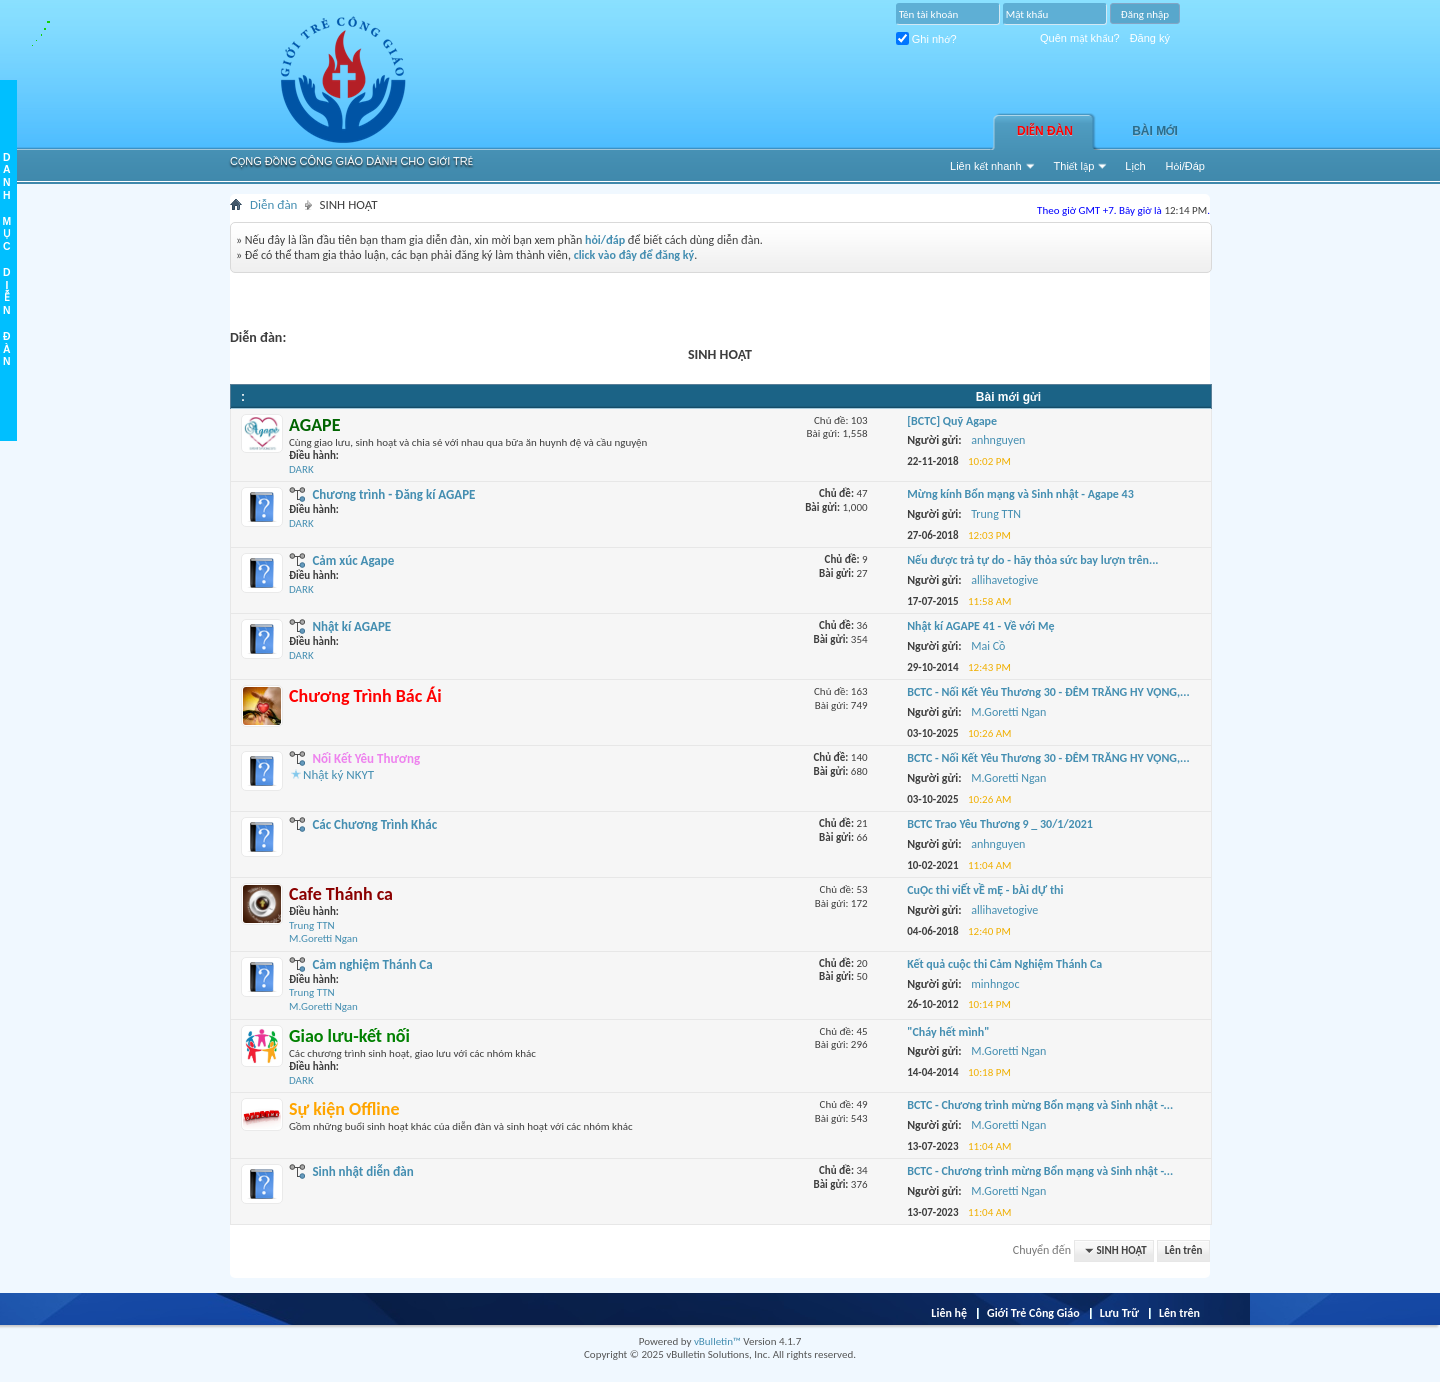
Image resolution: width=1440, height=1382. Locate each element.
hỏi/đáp (605, 240)
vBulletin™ (717, 1341)
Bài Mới (1155, 131)
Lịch (1135, 166)
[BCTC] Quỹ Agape (952, 421)
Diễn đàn (1045, 131)
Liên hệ (949, 1313)
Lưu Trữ (1119, 1313)
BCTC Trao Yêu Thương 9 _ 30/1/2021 (1000, 824)
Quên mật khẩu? (1080, 38)
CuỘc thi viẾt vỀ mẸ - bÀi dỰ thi (985, 890)
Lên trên (1184, 1250)
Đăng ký (1150, 38)
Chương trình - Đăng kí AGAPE (393, 494)
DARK (301, 469)
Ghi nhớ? (926, 39)
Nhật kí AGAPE (351, 626)
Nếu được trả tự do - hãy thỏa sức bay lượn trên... (1032, 560)
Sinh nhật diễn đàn (362, 1171)
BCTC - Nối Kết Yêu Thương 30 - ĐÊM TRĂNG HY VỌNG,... (1048, 692)
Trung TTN (312, 925)
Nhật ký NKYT (338, 774)
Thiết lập (1074, 166)
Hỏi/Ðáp (1185, 166)
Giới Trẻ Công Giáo (1033, 1313)
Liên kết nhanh (986, 166)
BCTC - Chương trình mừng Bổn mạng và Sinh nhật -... (1040, 1105)
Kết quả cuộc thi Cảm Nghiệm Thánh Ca (1004, 964)
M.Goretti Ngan (323, 938)
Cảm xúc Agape (353, 560)
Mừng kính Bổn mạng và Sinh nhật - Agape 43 (1020, 494)
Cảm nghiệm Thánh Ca (372, 964)
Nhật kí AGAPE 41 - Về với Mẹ (980, 626)
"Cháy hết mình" (948, 1032)
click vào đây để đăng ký (634, 255)
